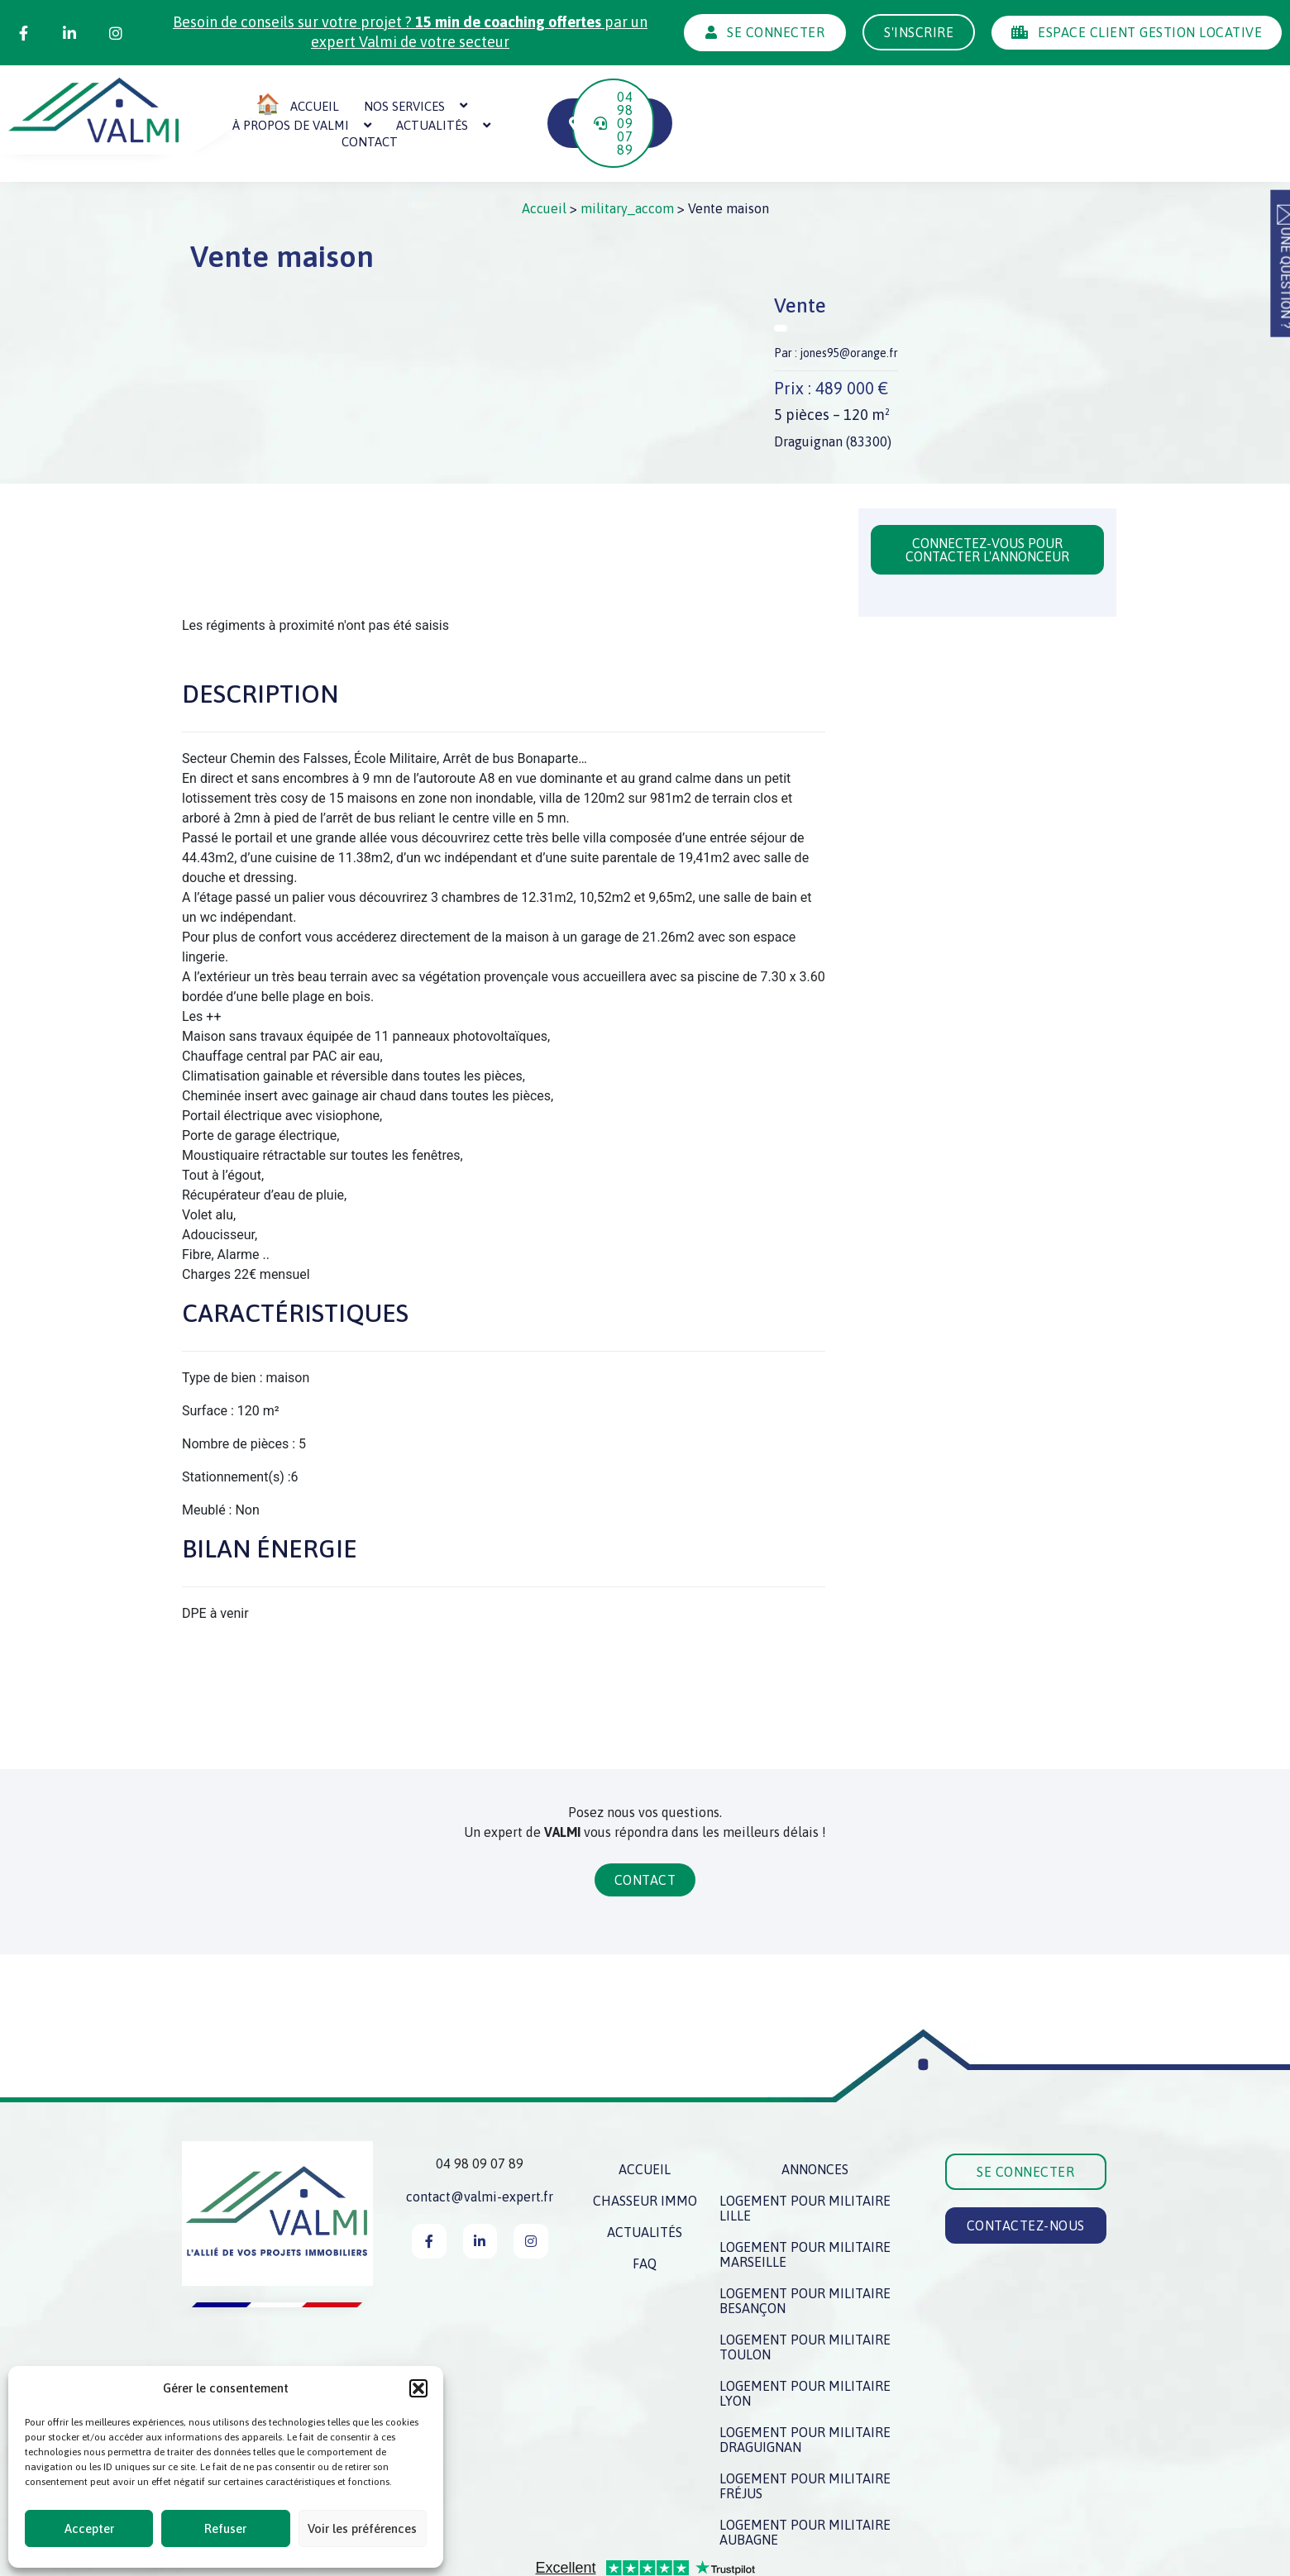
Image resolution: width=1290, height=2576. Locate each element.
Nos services (420, 96)
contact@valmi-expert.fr (479, 2144)
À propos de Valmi (566, 96)
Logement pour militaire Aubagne (805, 2480)
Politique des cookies (881, 2561)
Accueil (544, 156)
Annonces (814, 2117)
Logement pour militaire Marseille (805, 2202)
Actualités (707, 96)
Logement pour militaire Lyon (805, 2341)
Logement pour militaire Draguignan (805, 2387)
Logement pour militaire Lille (805, 2156)
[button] (418, 2388)
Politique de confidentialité (723, 2561)
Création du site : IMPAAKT (1037, 2561)
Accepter (89, 2528)
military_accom (627, 156)
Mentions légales (566, 2561)
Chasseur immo (645, 2148)
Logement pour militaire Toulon (805, 2295)
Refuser (225, 2528)
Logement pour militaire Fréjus (805, 2434)
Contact (819, 96)
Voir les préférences (362, 2528)
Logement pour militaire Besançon (805, 2249)
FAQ (645, 2211)
